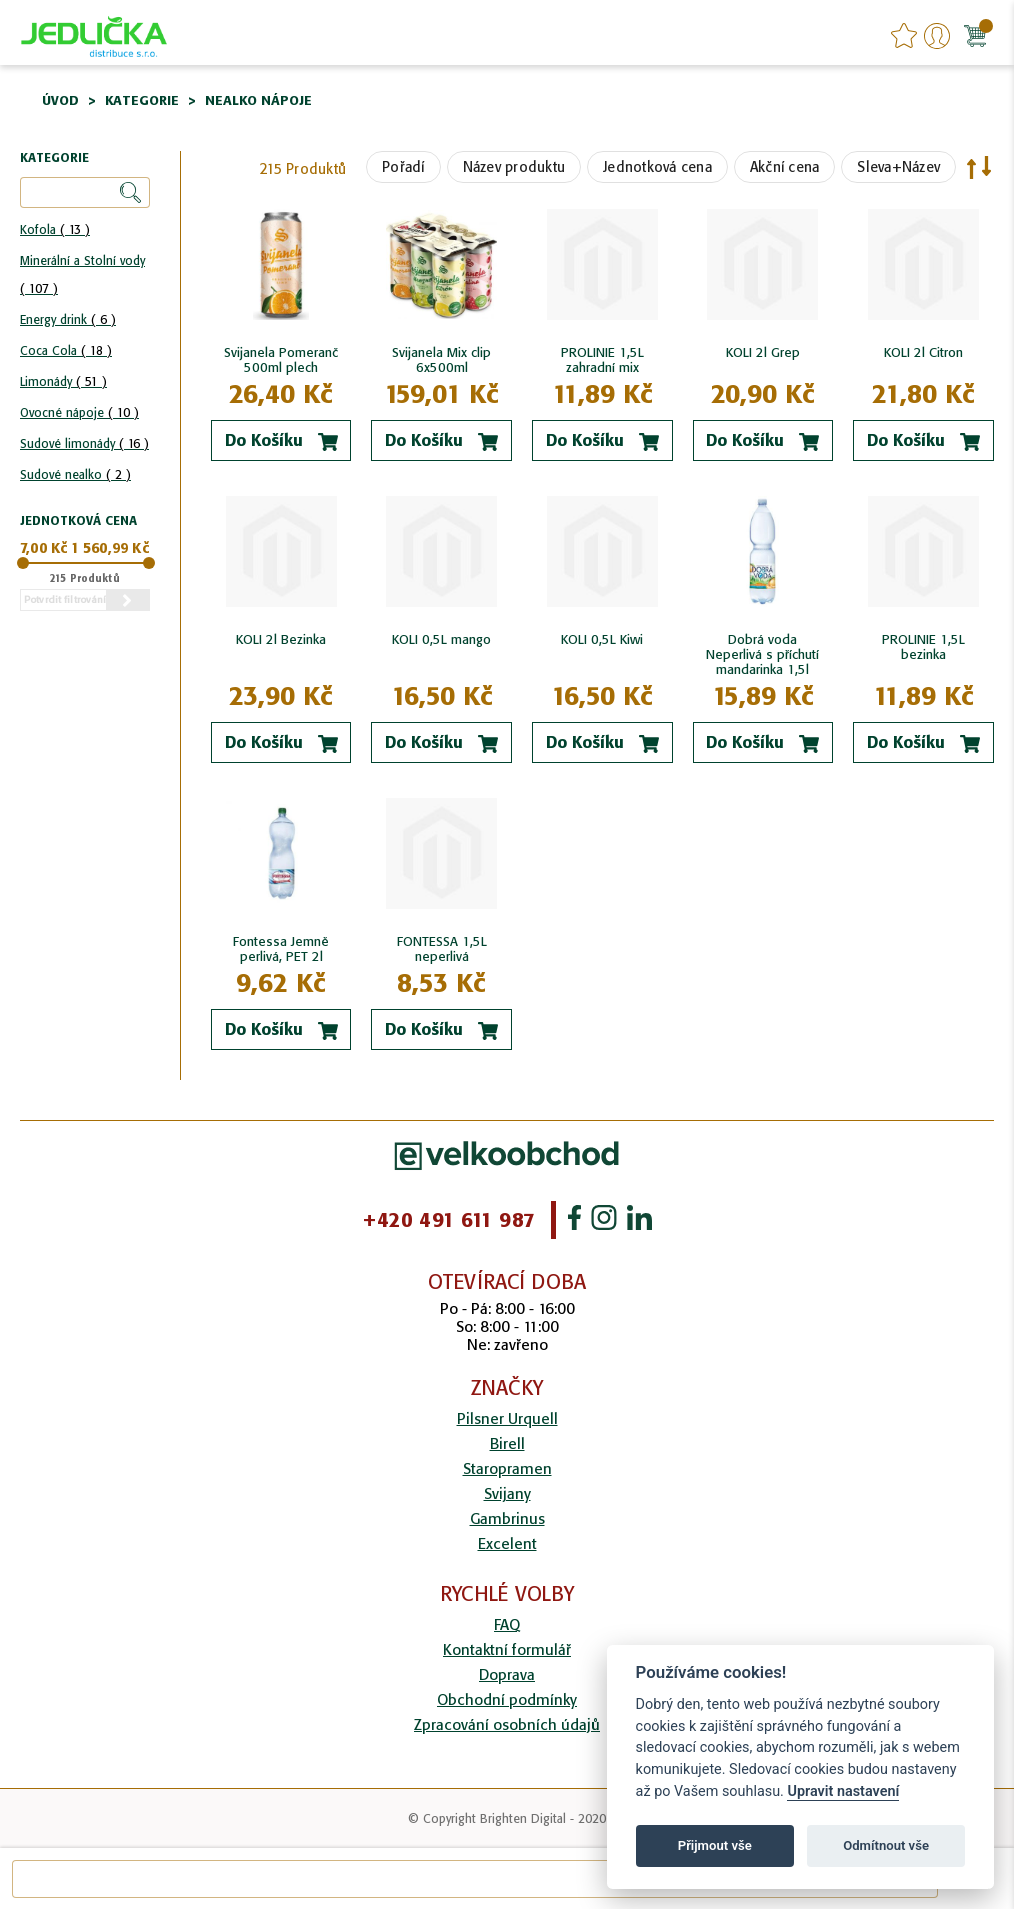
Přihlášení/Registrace (937, 36)
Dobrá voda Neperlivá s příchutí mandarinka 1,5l (762, 654)
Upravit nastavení (843, 1791)
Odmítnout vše (886, 1845)
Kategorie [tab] (54, 158)
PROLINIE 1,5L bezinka (923, 647)
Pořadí (403, 167)
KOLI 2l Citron (923, 352)
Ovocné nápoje (79, 412)
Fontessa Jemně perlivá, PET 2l (281, 949)
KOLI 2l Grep (763, 352)
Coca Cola (66, 350)
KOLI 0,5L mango (441, 639)
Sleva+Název (898, 167)
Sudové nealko (75, 474)
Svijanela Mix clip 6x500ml (441, 360)
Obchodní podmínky (507, 1699)
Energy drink (68, 319)
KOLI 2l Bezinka (281, 639)
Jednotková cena (657, 167)
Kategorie (142, 100)
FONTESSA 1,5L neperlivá (442, 949)
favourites (904, 36)
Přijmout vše (715, 1845)
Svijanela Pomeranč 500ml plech (281, 360)
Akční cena (785, 167)
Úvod (60, 100)
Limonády (63, 381)
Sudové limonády (84, 443)
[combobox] (475, 1879)
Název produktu (514, 167)
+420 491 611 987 (448, 1220)
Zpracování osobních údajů (507, 1724)
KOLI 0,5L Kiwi (602, 639)
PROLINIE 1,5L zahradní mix (602, 360)
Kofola (55, 229)
